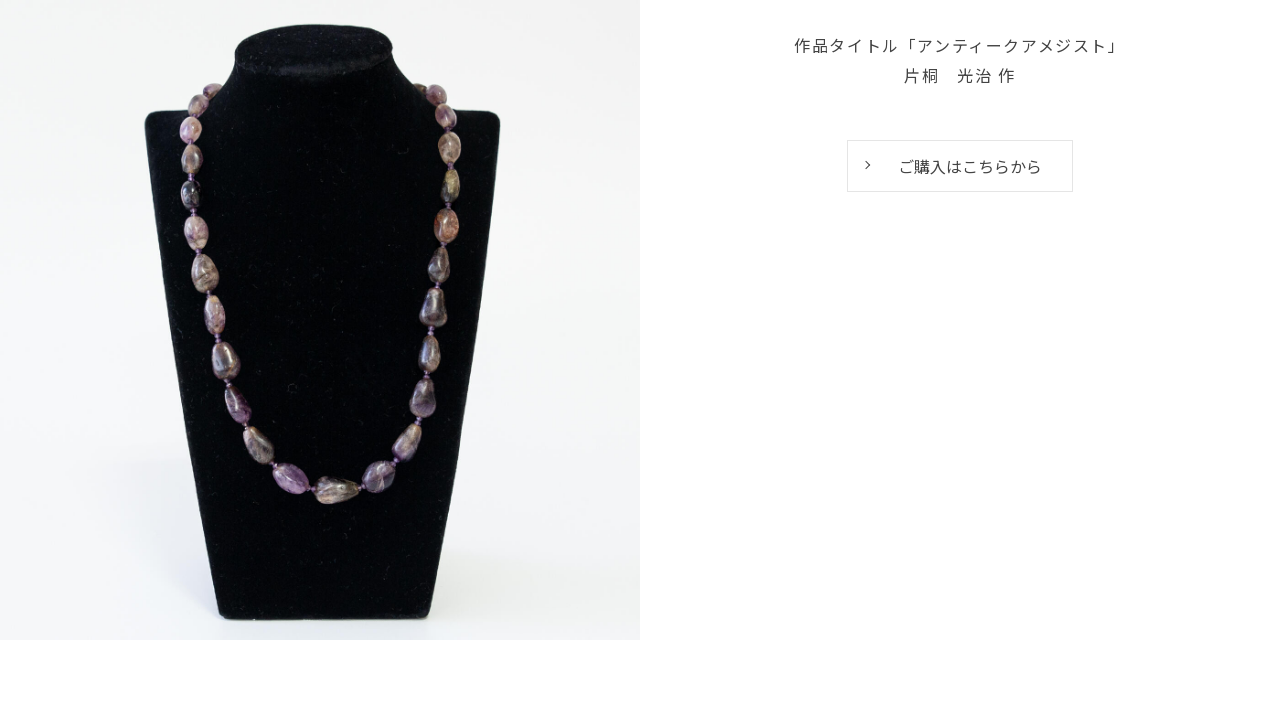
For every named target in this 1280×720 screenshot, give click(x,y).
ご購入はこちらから (970, 166)
